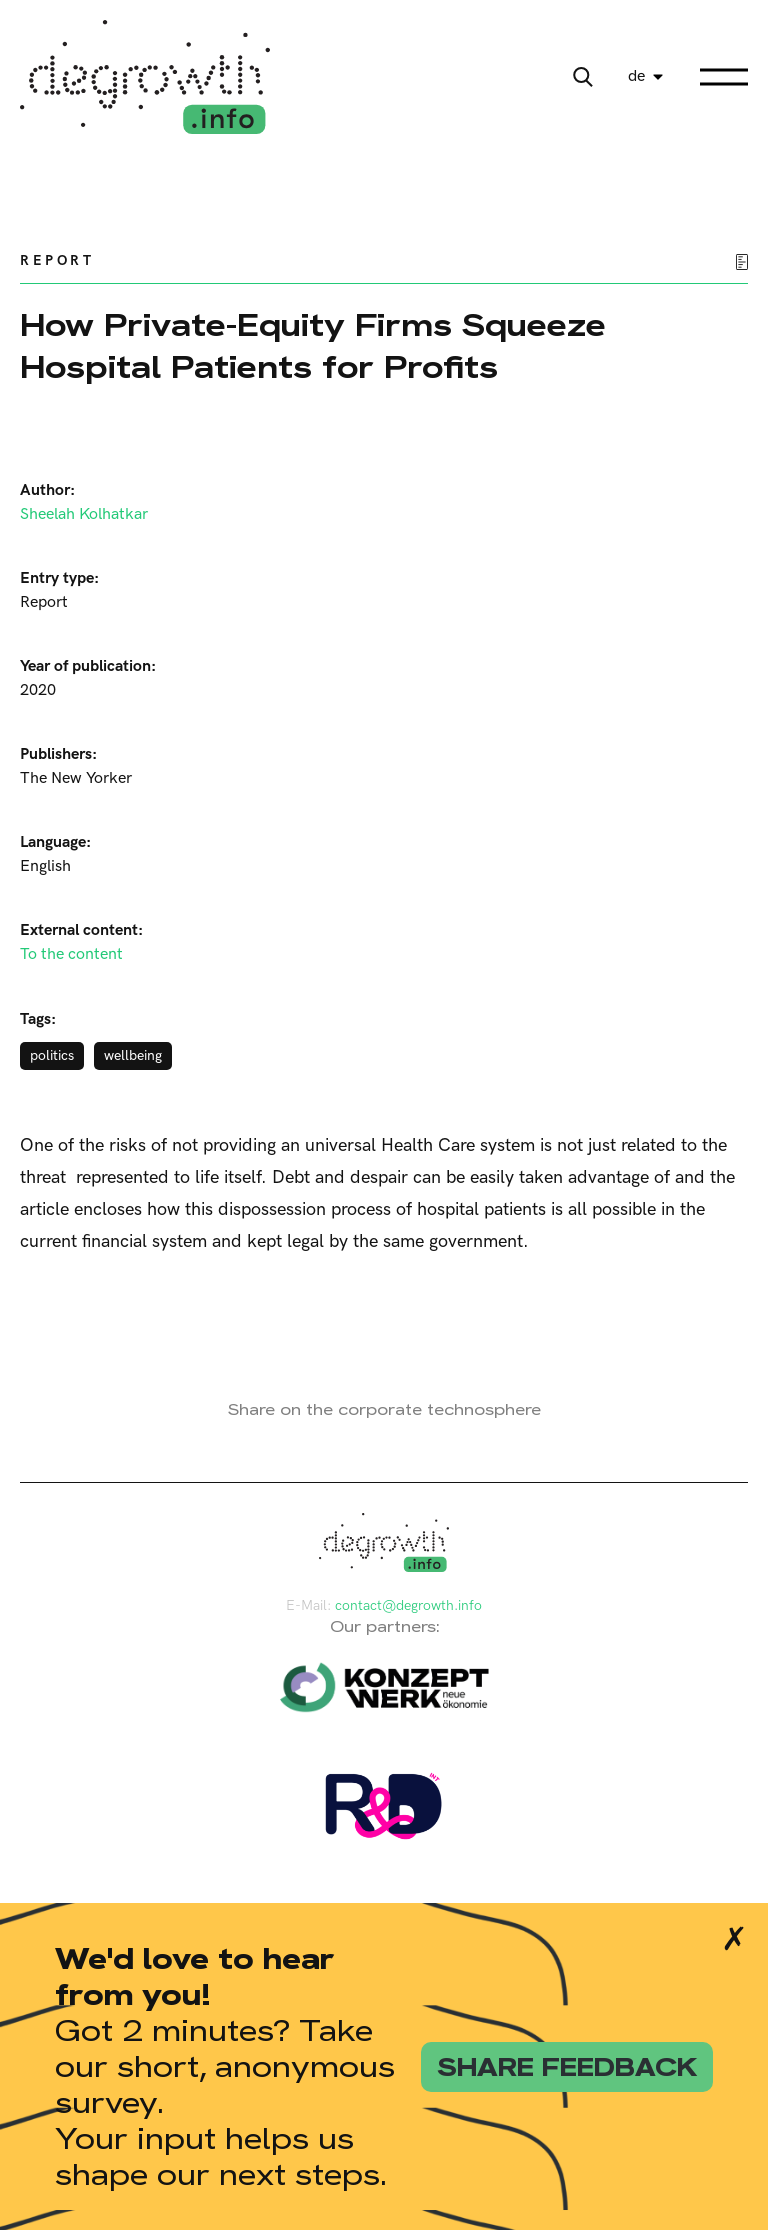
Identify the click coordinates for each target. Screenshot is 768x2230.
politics (52, 1055)
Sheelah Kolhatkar (84, 514)
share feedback (567, 2067)
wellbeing (133, 1055)
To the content (71, 954)
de (636, 76)
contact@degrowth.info (408, 1605)
